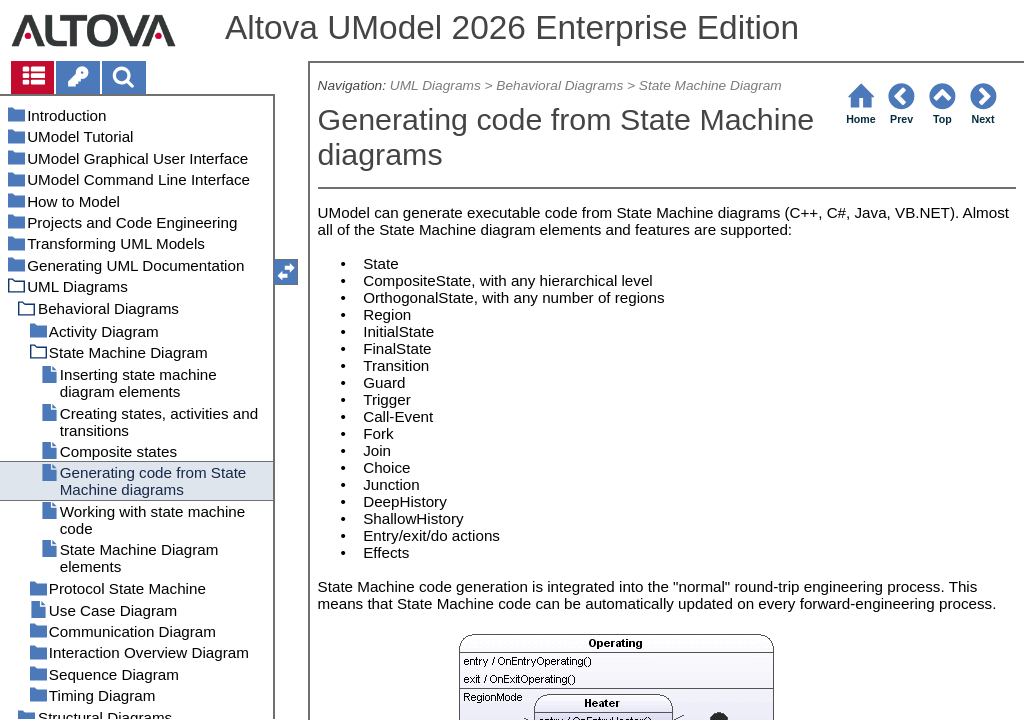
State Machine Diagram (710, 85)
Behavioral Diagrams (559, 85)
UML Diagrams (435, 85)
